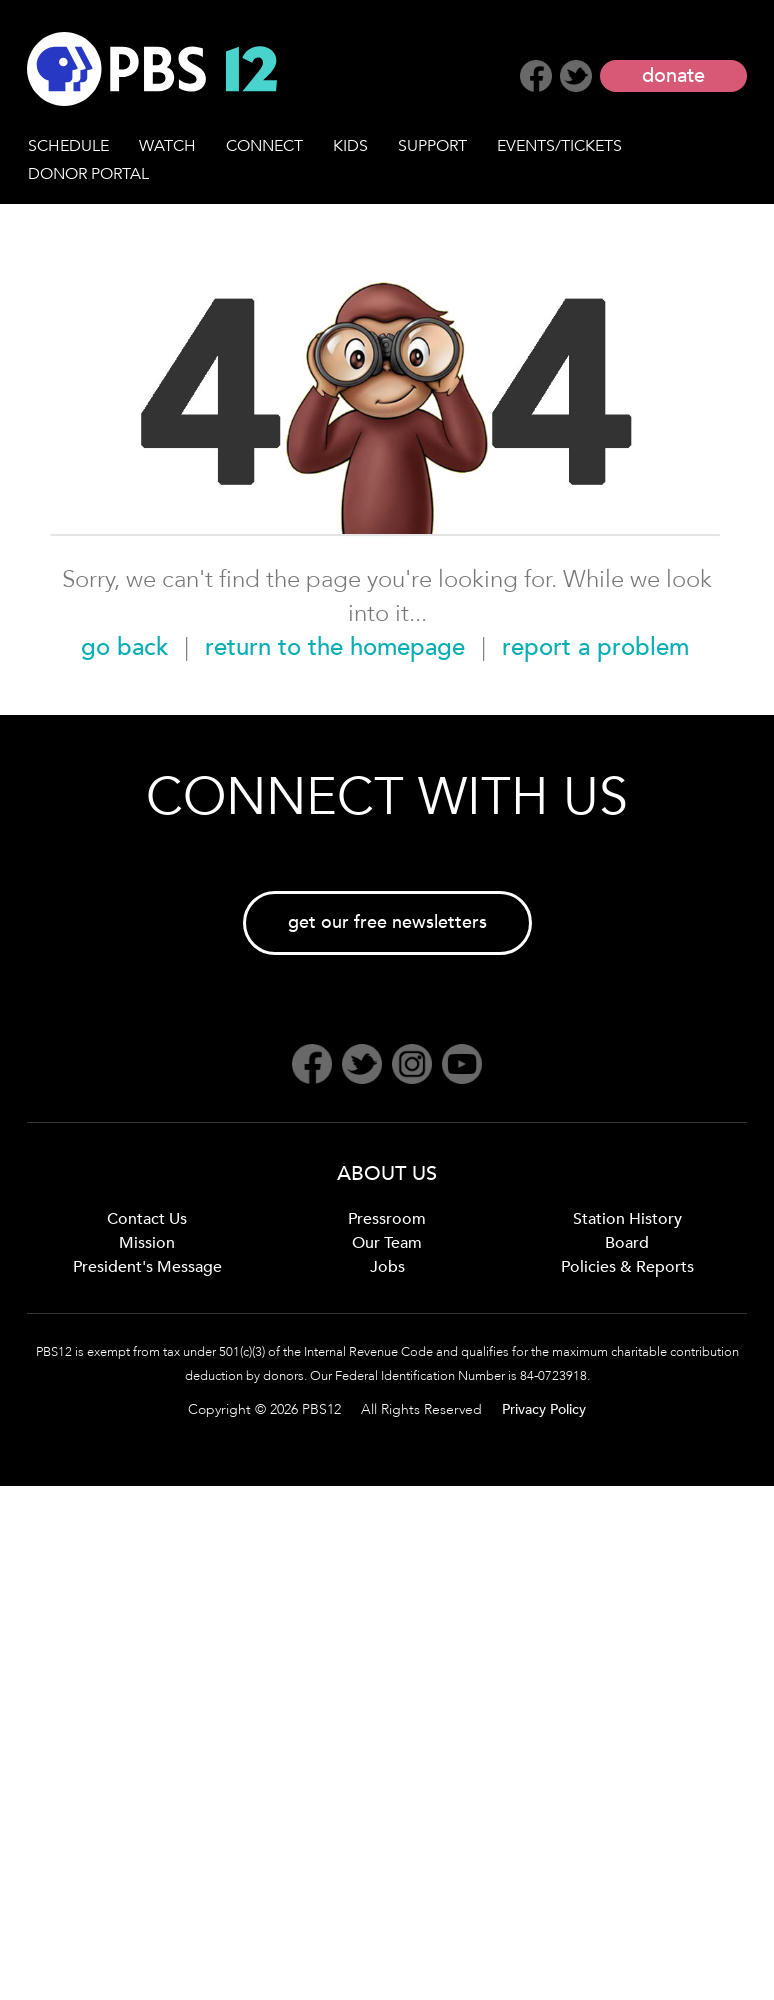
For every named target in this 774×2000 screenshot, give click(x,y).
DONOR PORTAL (88, 174)
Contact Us (147, 1219)
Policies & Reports (627, 1267)
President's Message (147, 1267)
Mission (147, 1243)
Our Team (387, 1243)
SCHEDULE (68, 146)
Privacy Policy (544, 1409)
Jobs (387, 1267)
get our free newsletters (387, 922)
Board (627, 1243)
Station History (627, 1219)
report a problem (595, 647)
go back (124, 647)
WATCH (167, 146)
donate (673, 75)
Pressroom (387, 1219)
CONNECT (264, 146)
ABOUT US (387, 1173)
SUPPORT (432, 146)
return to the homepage (335, 647)
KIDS (350, 146)
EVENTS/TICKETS (559, 146)
